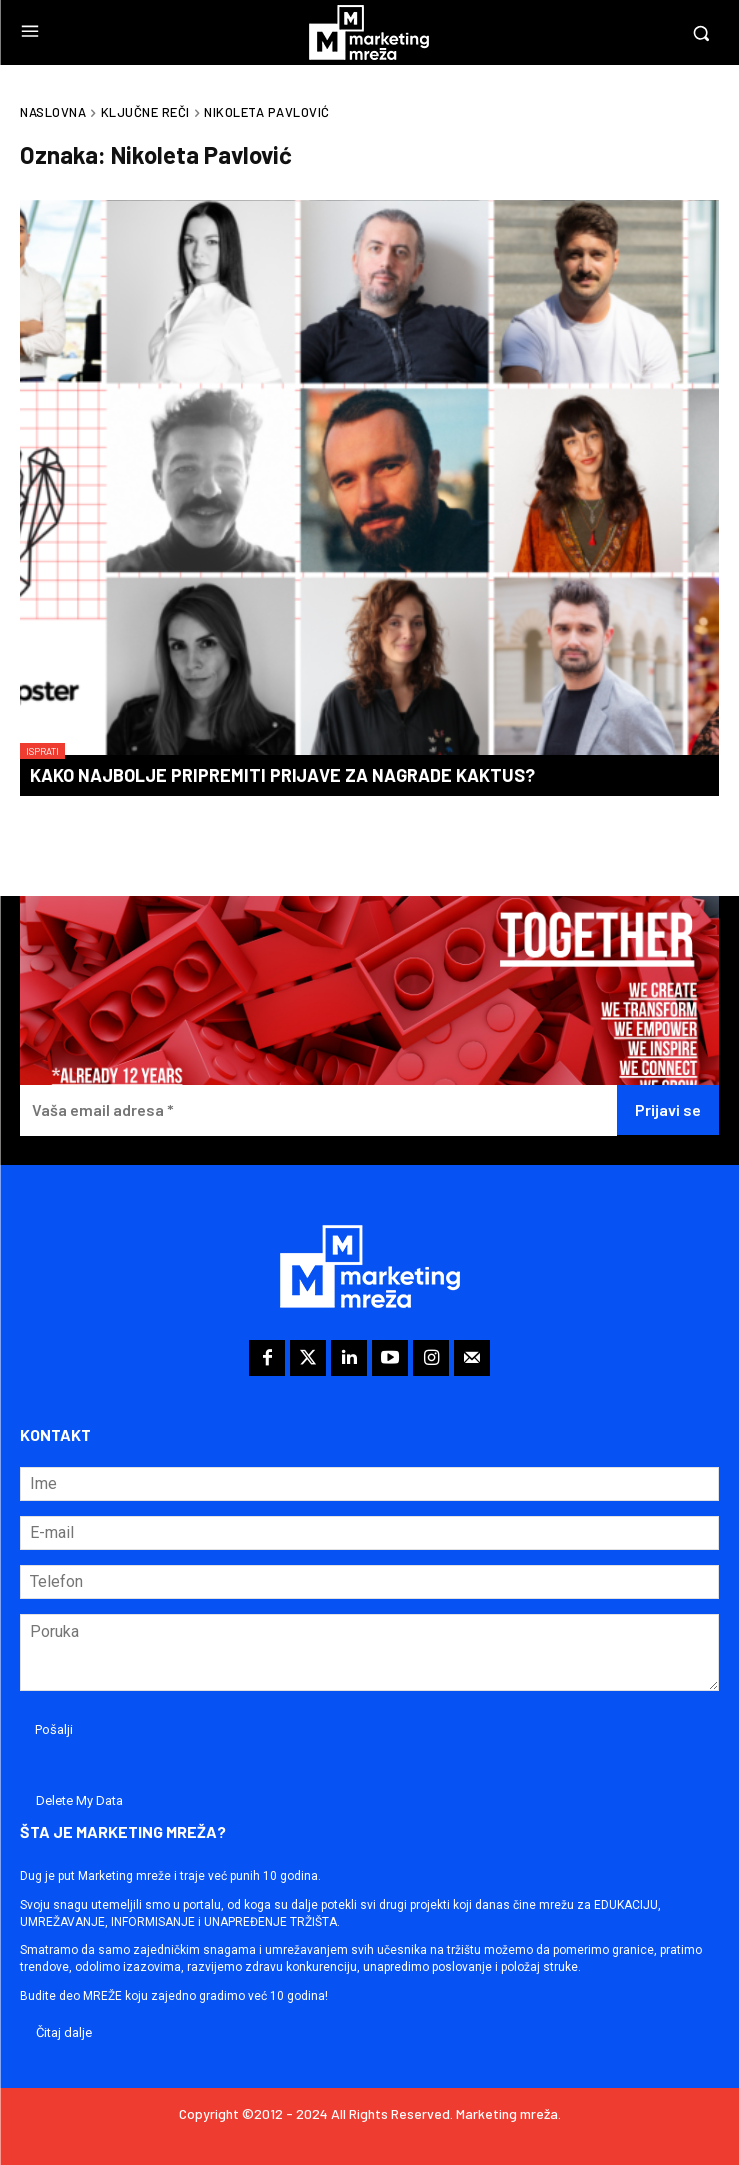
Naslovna (53, 112)
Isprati (42, 751)
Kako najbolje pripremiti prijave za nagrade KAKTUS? (282, 775)
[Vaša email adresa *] (318, 1110)
